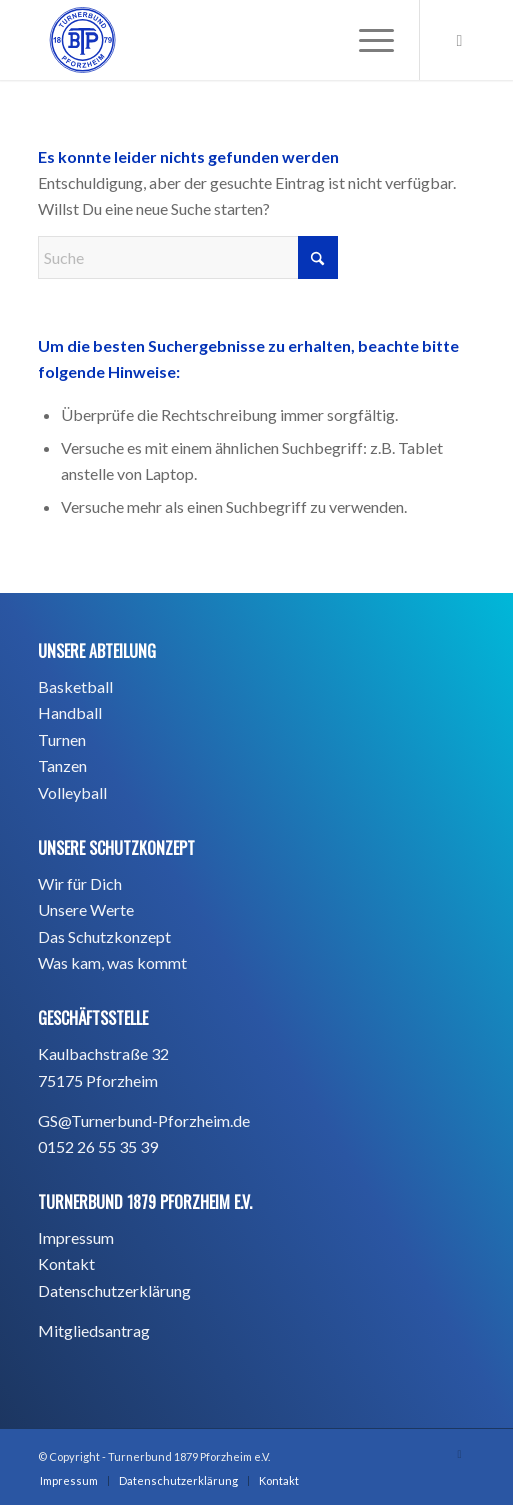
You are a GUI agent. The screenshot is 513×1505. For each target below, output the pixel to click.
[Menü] (366, 40)
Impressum (76, 1237)
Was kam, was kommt (112, 962)
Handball (70, 712)
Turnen (62, 739)
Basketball (75, 686)
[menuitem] (366, 40)
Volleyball (72, 792)
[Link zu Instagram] (460, 40)
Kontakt (66, 1263)
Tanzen (62, 765)
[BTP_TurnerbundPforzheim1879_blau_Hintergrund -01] (212, 40)
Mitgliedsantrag (94, 1330)
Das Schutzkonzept (104, 936)
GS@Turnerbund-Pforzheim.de (144, 1120)
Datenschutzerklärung (114, 1290)
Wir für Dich (80, 883)
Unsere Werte (86, 909)
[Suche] (188, 257)
